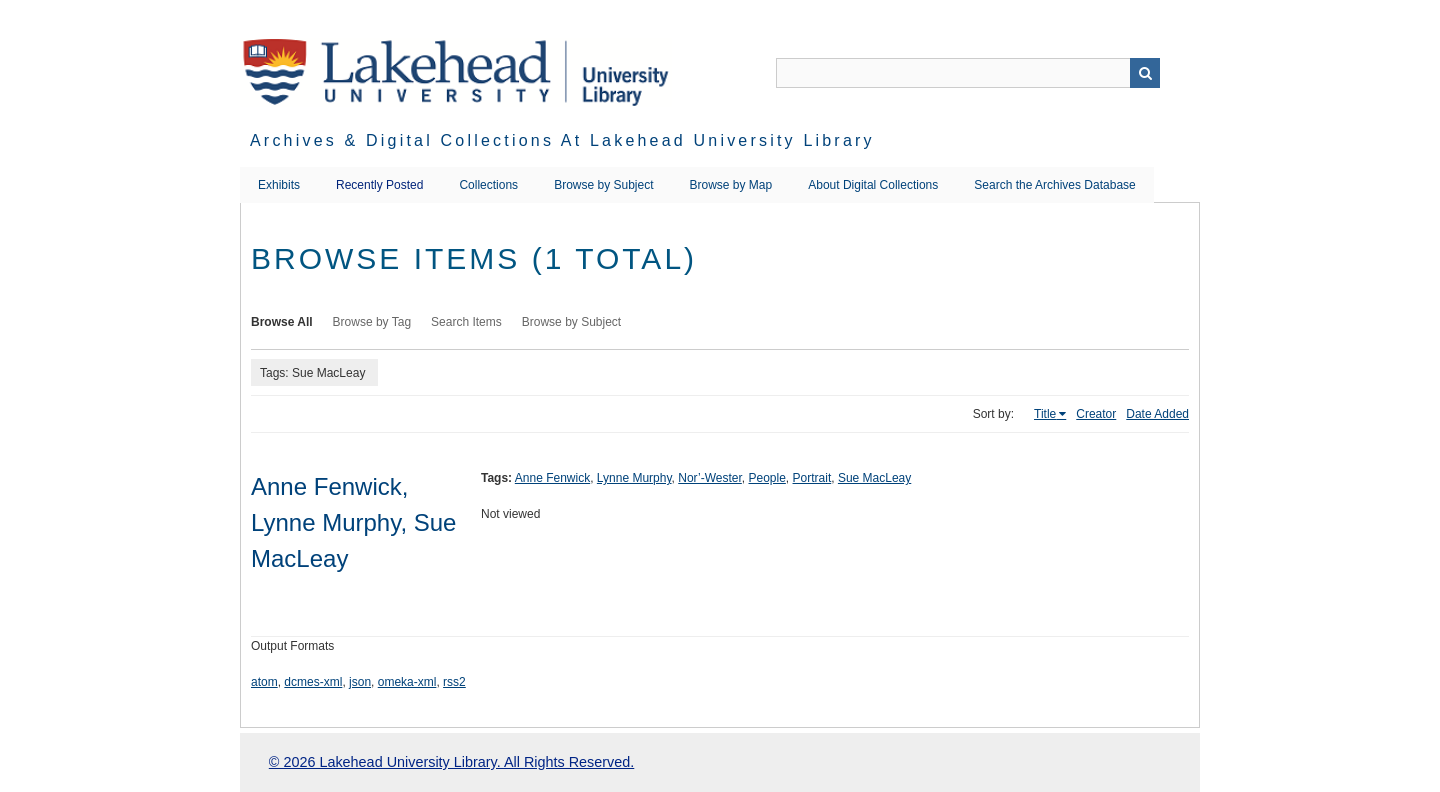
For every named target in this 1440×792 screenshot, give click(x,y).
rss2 (454, 682)
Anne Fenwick (552, 478)
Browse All (282, 322)
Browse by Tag (372, 322)
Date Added (1157, 414)
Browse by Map (731, 185)
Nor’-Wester (710, 478)
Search (1145, 73)
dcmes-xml (313, 682)
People (766, 478)
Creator (1096, 414)
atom (264, 682)
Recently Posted (379, 185)
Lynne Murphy (634, 478)
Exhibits (279, 185)
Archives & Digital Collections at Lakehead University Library (562, 140)
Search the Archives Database (1054, 185)
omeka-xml (407, 682)
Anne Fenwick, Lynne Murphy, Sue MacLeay (353, 522)
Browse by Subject (603, 185)
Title (1045, 414)
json (360, 682)
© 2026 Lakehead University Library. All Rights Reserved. (451, 762)
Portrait (812, 478)
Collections (488, 185)
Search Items (466, 322)
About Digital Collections (873, 185)
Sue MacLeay (874, 478)
